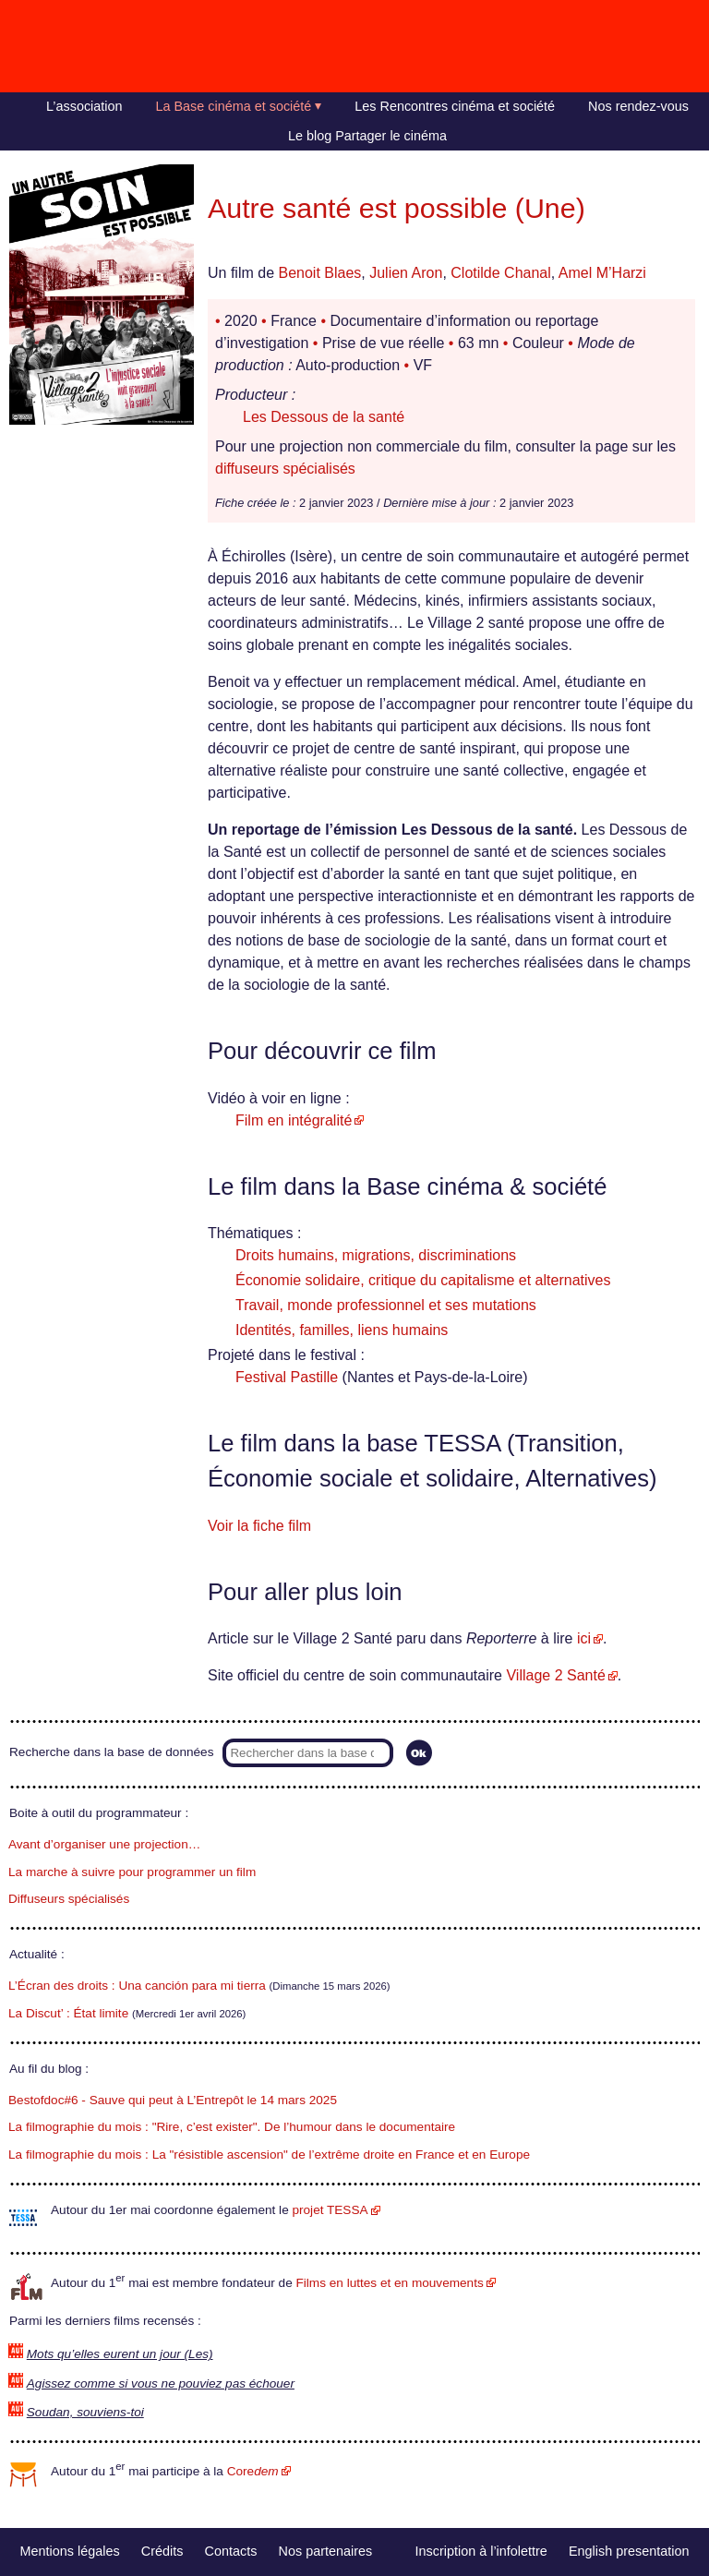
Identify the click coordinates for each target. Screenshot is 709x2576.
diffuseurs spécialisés (285, 468)
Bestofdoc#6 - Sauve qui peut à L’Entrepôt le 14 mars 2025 (172, 2100)
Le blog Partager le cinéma (367, 135)
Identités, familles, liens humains (341, 1330)
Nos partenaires (326, 2551)
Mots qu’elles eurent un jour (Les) (120, 2354)
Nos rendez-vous (638, 106)
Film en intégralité (293, 1120)
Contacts (231, 2551)
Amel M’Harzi (602, 273)
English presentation (629, 2551)
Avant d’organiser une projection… (104, 1844)
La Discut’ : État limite (68, 2013)
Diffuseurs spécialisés (68, 1899)
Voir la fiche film (259, 1526)
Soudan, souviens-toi (85, 2412)
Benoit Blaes (319, 273)
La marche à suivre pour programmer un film (132, 1872)
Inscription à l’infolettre (481, 2551)
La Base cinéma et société (234, 106)
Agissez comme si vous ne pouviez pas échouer (160, 2383)
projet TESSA (329, 2210)
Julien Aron (405, 273)
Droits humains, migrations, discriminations (375, 1255)
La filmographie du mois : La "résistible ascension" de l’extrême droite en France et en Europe (269, 2154)
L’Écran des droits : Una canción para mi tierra (137, 1985)
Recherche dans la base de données (111, 1752)
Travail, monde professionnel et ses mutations (385, 1305)
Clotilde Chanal (501, 273)
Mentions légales (70, 2551)
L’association (84, 106)
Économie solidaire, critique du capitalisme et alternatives (422, 1280)
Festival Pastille (286, 1377)
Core (253, 2471)
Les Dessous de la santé (323, 417)
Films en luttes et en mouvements (390, 2283)
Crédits (162, 2551)
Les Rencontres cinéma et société (454, 106)
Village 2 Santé (555, 1675)
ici (584, 1638)
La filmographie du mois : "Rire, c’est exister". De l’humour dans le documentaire (231, 2127)
